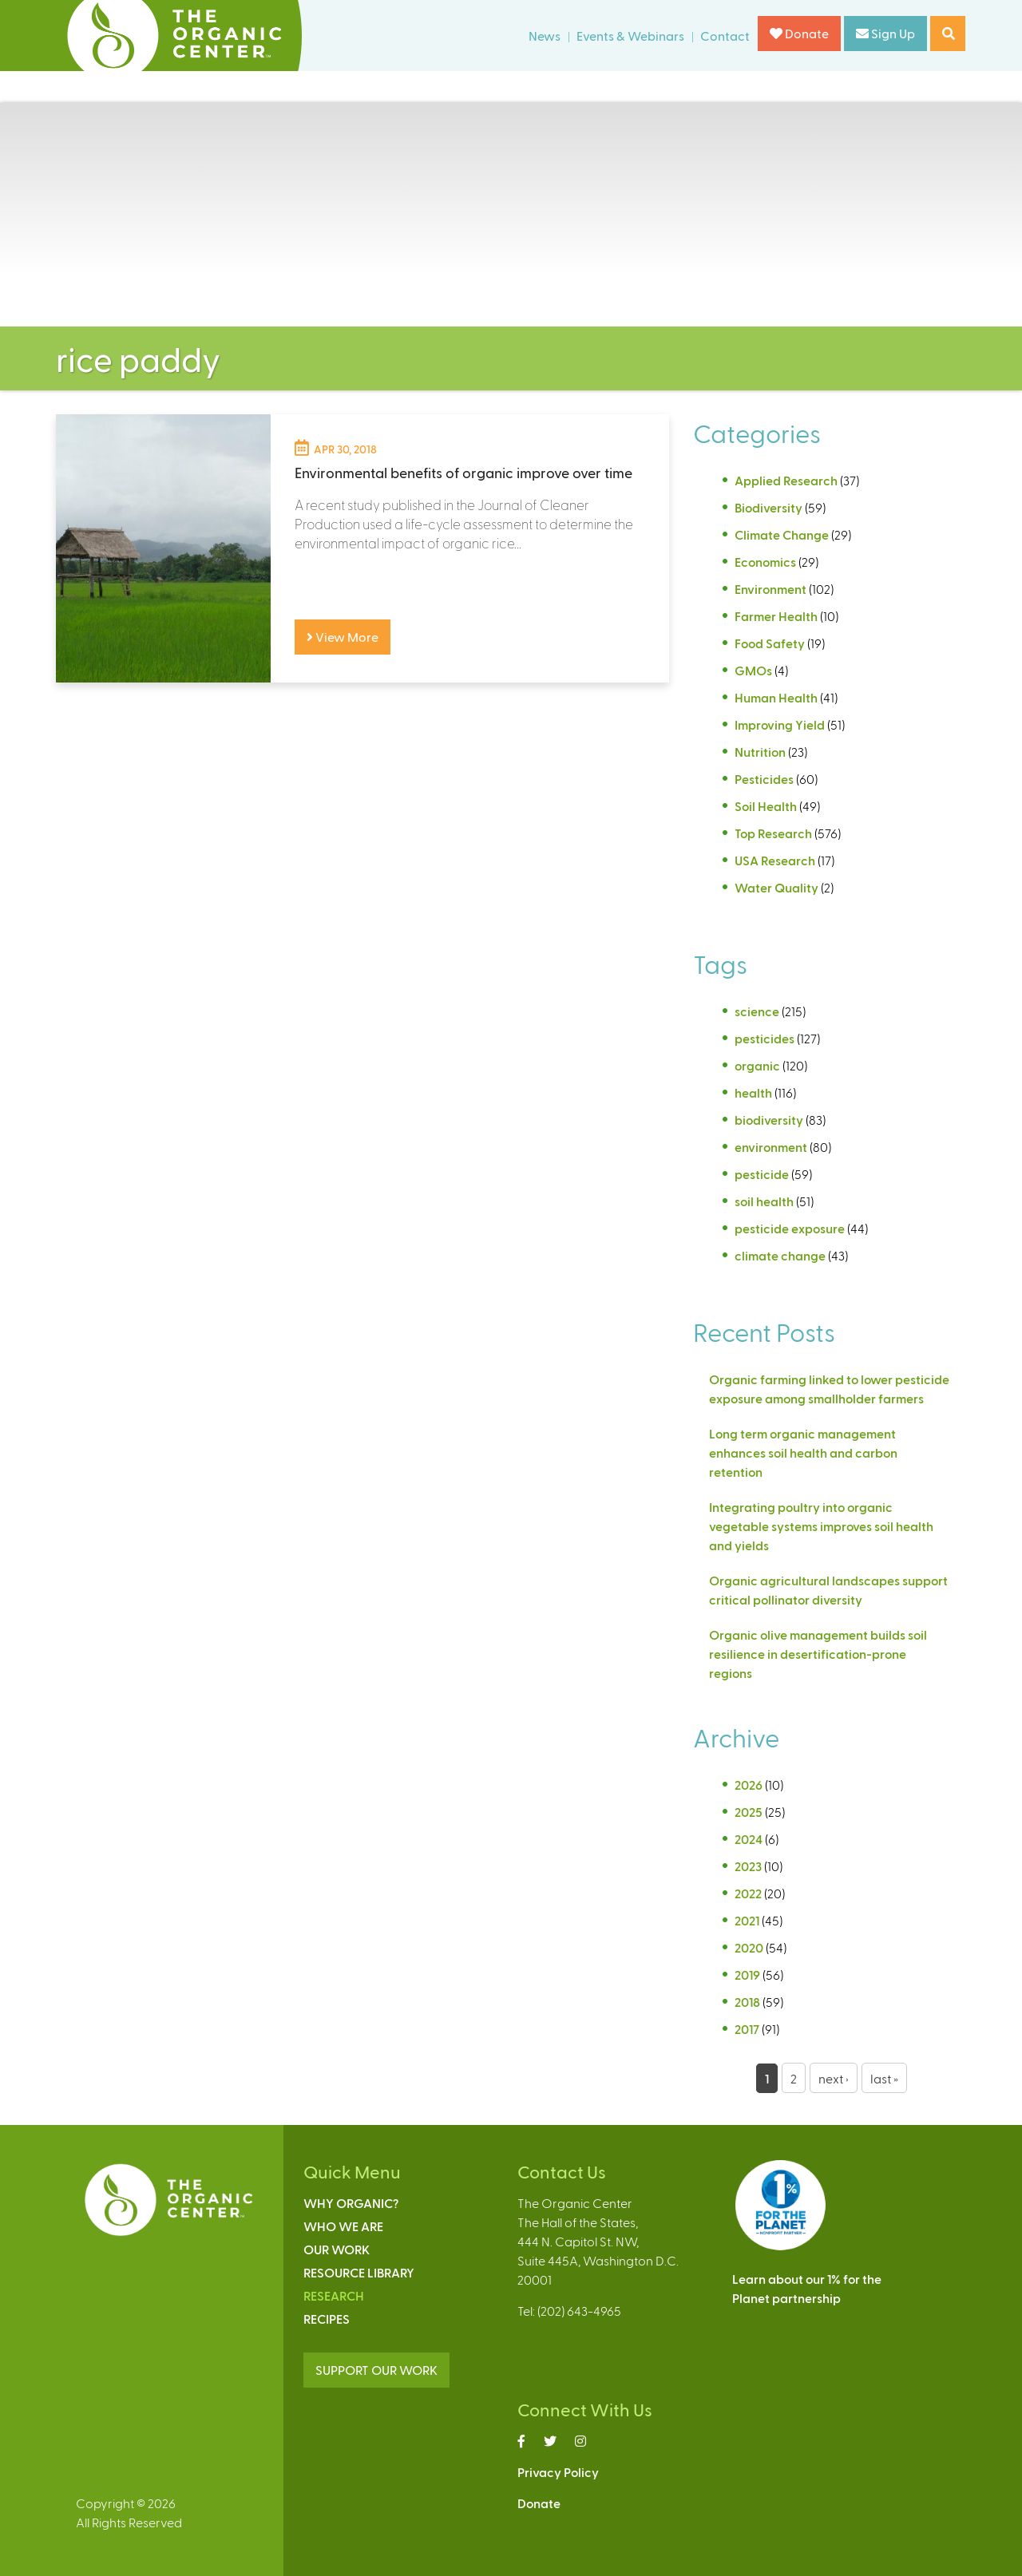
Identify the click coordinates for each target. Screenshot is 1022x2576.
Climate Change (782, 534)
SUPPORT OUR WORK (376, 2369)
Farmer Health (776, 615)
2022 (748, 1893)
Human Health (776, 697)
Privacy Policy (558, 2471)
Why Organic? (350, 2202)
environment (771, 1146)
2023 (748, 1866)
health (753, 1092)
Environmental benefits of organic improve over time (463, 472)
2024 (749, 1838)
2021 (747, 1920)
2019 (747, 1974)
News (545, 35)
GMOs (753, 670)
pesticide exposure (790, 1228)
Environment (770, 588)
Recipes (326, 2318)
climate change (780, 1255)
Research (333, 2295)
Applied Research (786, 480)
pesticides (764, 1038)
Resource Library (358, 2272)
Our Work (336, 2249)
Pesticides (764, 778)
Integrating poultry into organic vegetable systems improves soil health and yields (821, 1526)
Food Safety (770, 643)
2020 (749, 1947)
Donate (799, 33)
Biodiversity (768, 507)
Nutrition (760, 751)
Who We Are (343, 2226)
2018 (747, 2001)
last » (884, 2078)
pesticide (762, 1173)
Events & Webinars (630, 35)
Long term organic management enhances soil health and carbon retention (803, 1452)
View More (342, 636)
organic (757, 1065)
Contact (725, 35)
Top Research (773, 833)
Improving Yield (780, 724)
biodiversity (769, 1119)
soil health (764, 1201)
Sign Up (885, 33)
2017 (747, 2028)
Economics (765, 561)
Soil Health (766, 805)
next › (833, 2078)
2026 (749, 1784)
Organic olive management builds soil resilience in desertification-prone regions (818, 1653)
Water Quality (776, 887)
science (757, 1011)
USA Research (775, 860)
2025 (749, 1811)
